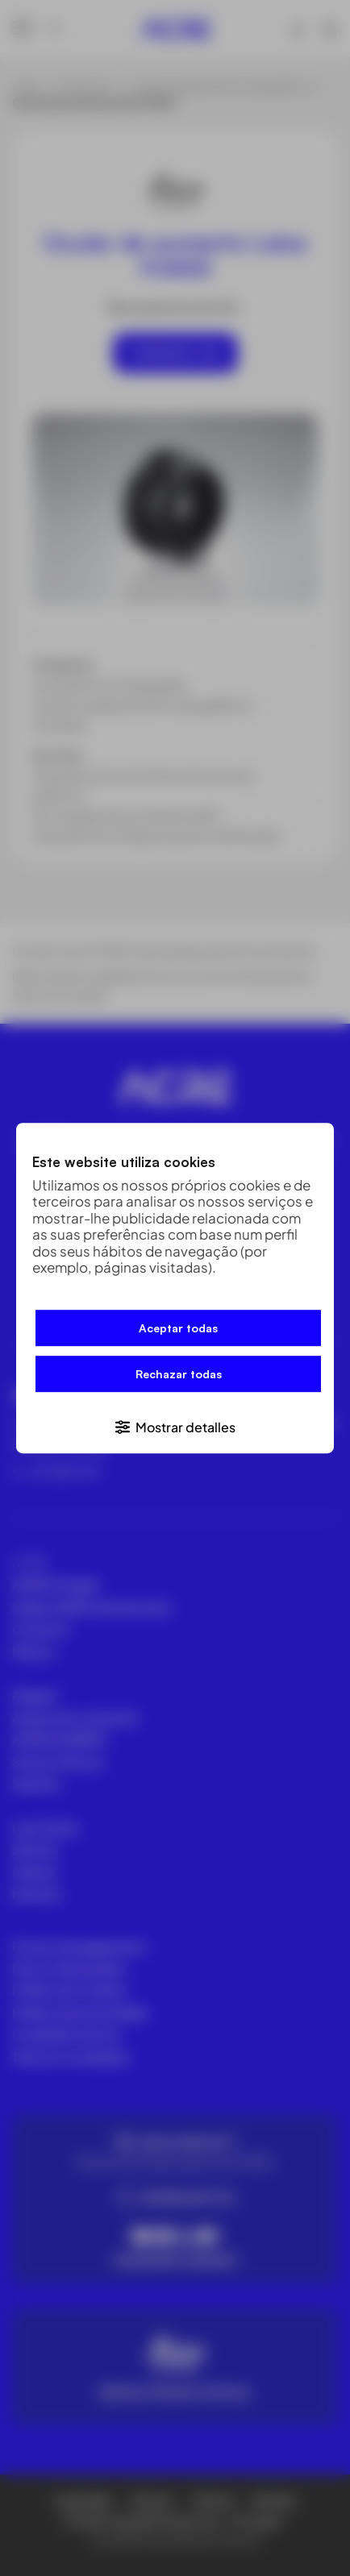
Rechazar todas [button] (178, 1374)
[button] (175, 1426)
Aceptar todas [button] (178, 1329)
